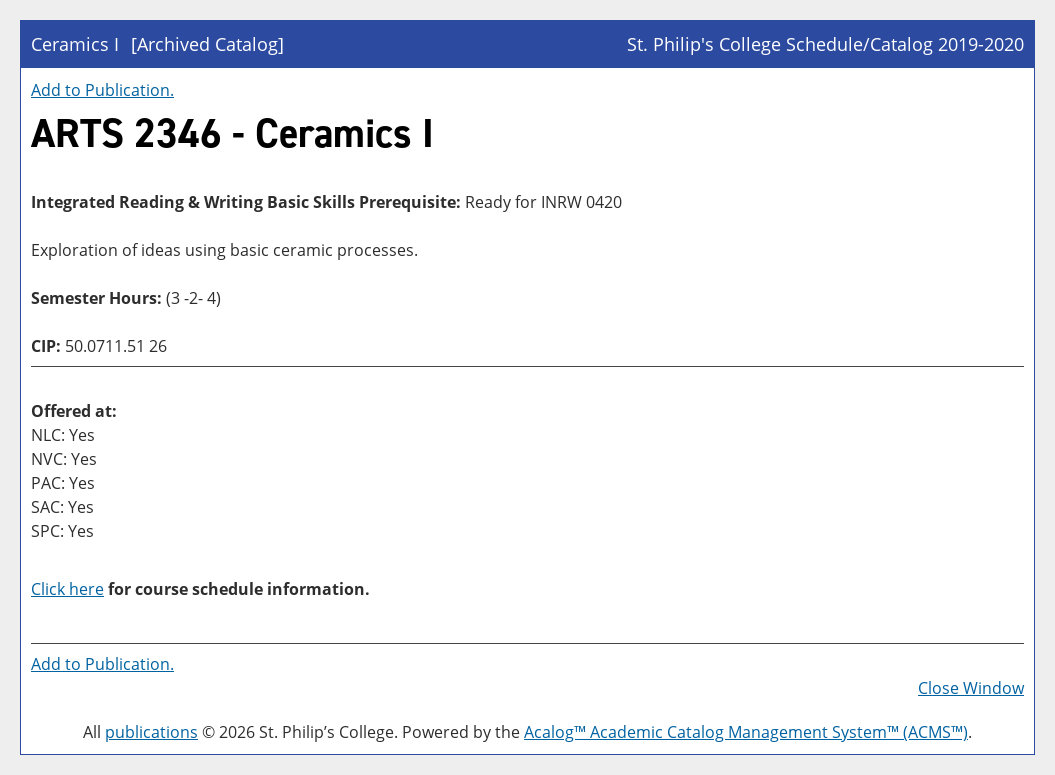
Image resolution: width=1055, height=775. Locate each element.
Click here (67, 589)
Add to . (102, 90)
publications (151, 732)
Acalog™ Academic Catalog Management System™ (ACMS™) (746, 732)
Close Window (971, 688)
